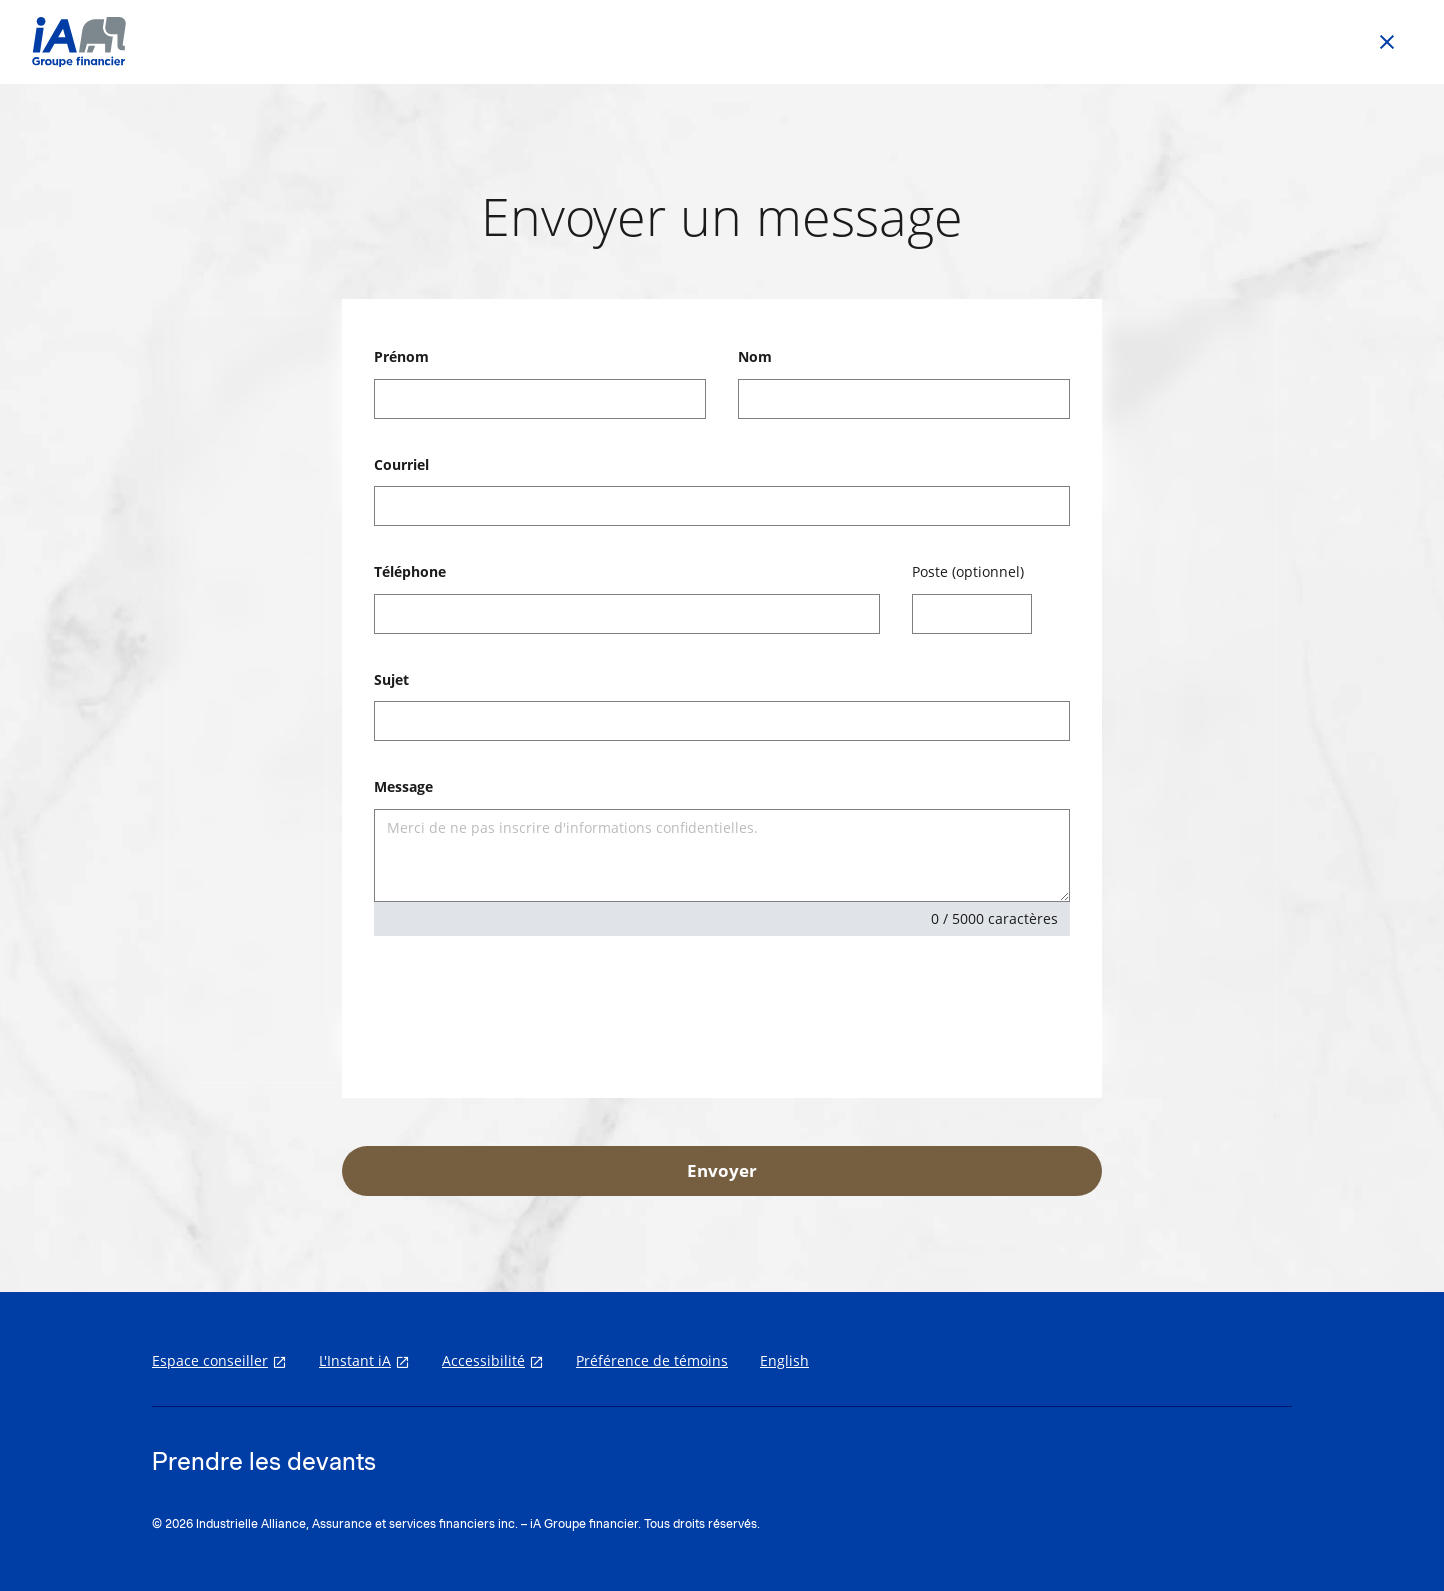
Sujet (391, 679)
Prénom (401, 356)
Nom (755, 356)
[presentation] (526, 1011)
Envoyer (722, 1170)
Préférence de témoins (652, 1360)
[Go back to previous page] (1387, 42)
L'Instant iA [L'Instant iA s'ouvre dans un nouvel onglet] (355, 1360)
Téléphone (410, 571)
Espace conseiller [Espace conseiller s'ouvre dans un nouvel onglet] (210, 1360)
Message (403, 786)
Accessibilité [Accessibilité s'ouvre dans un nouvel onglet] (483, 1360)
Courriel (401, 464)
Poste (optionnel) (968, 571)
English (784, 1360)
